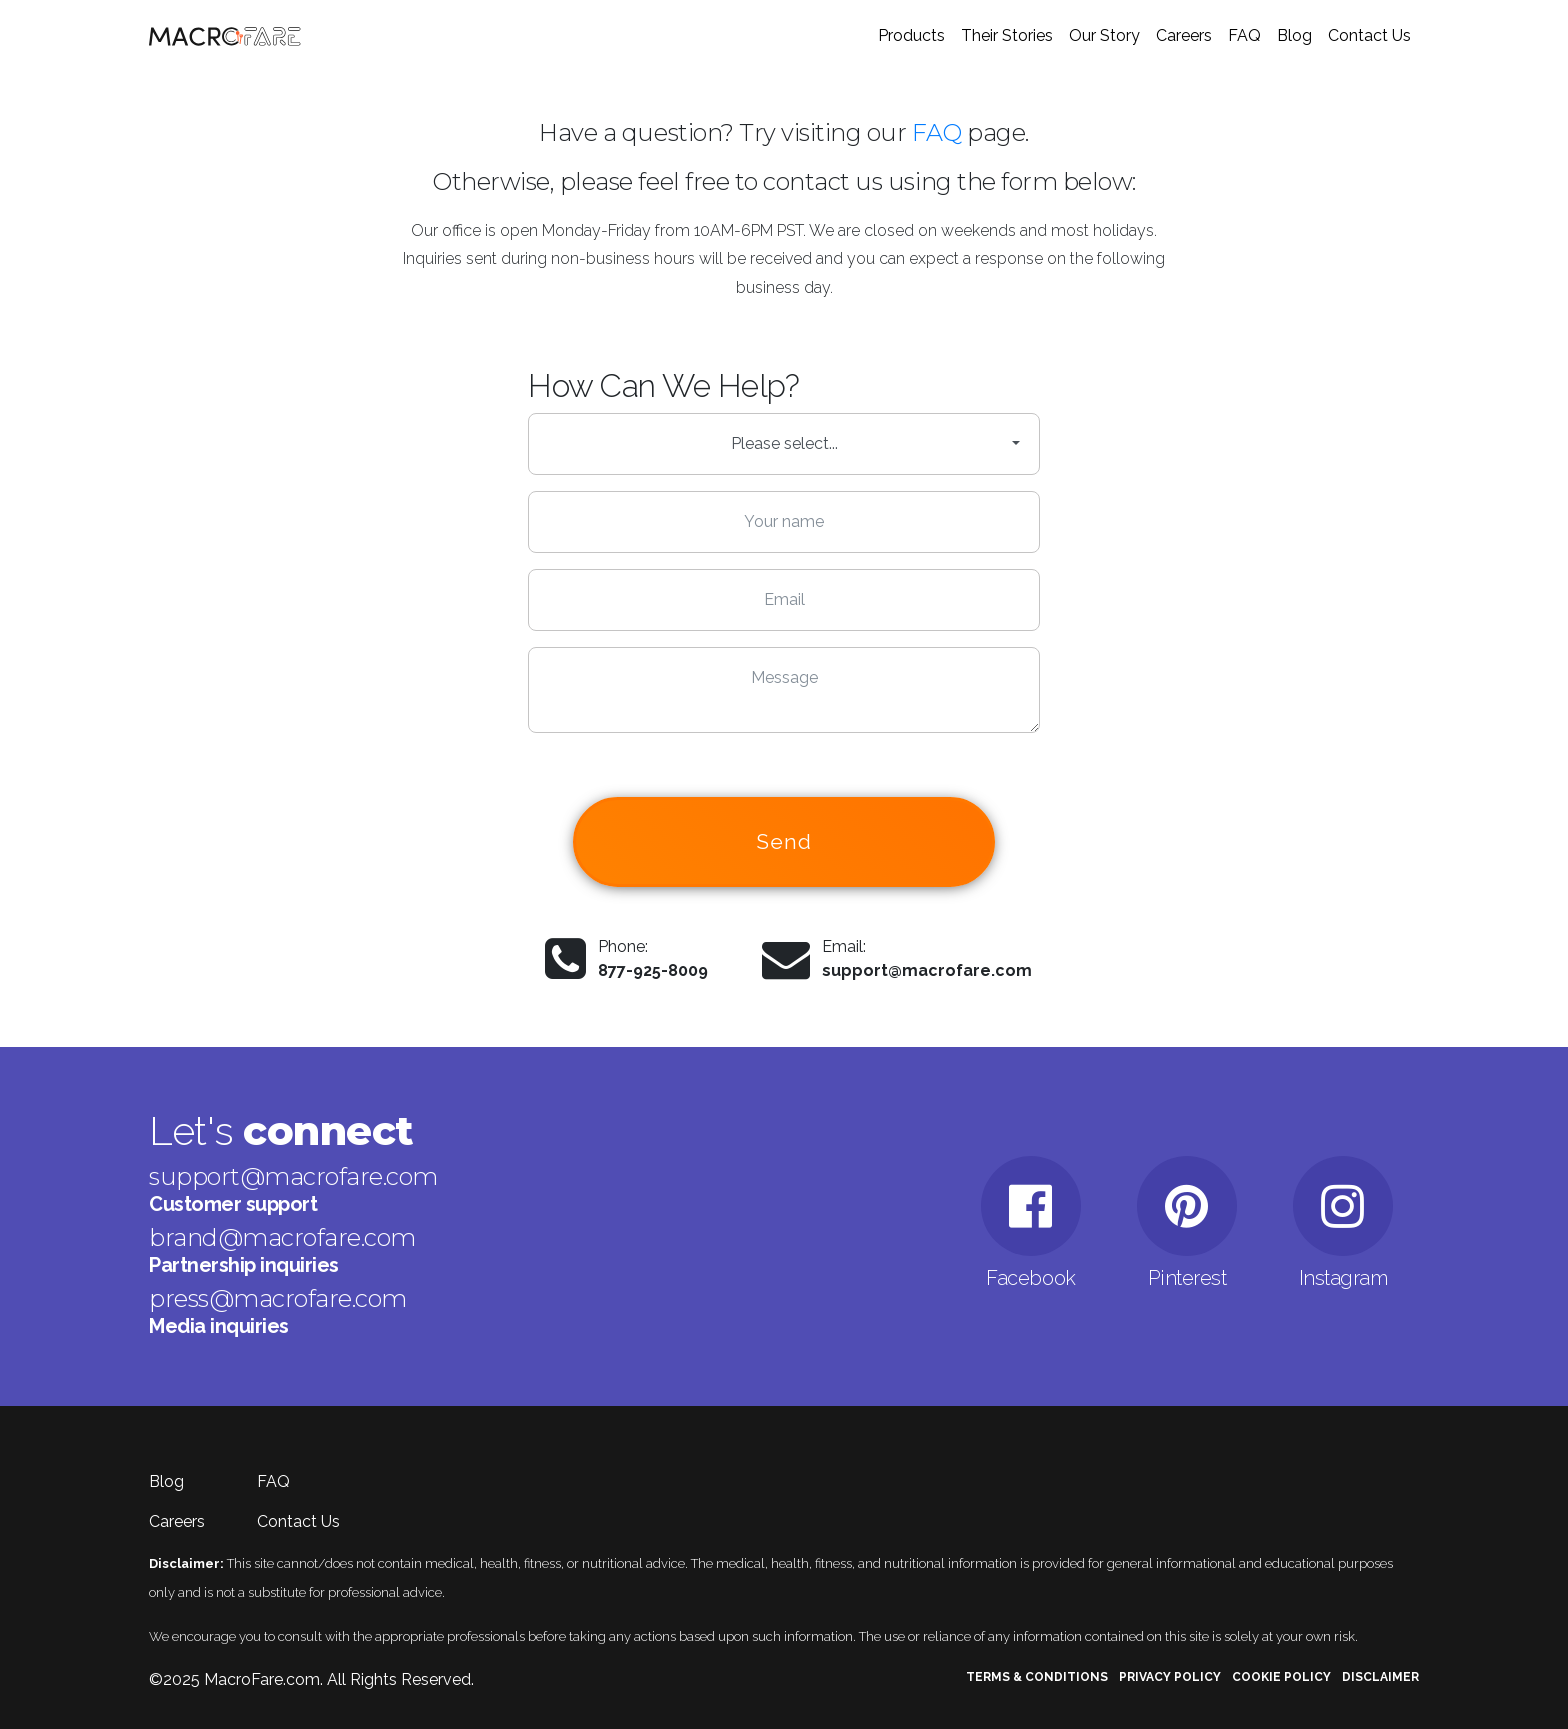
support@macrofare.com (927, 970)
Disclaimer (1380, 1677)
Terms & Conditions (1037, 1677)
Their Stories (1007, 35)
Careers (1184, 35)
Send (784, 841)
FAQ (1244, 35)
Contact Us (1369, 35)
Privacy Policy (1170, 1677)
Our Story (1104, 35)
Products (911, 35)
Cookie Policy (1281, 1677)
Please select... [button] (784, 443)
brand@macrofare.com (282, 1237)
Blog (1294, 35)
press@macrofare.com (278, 1298)
